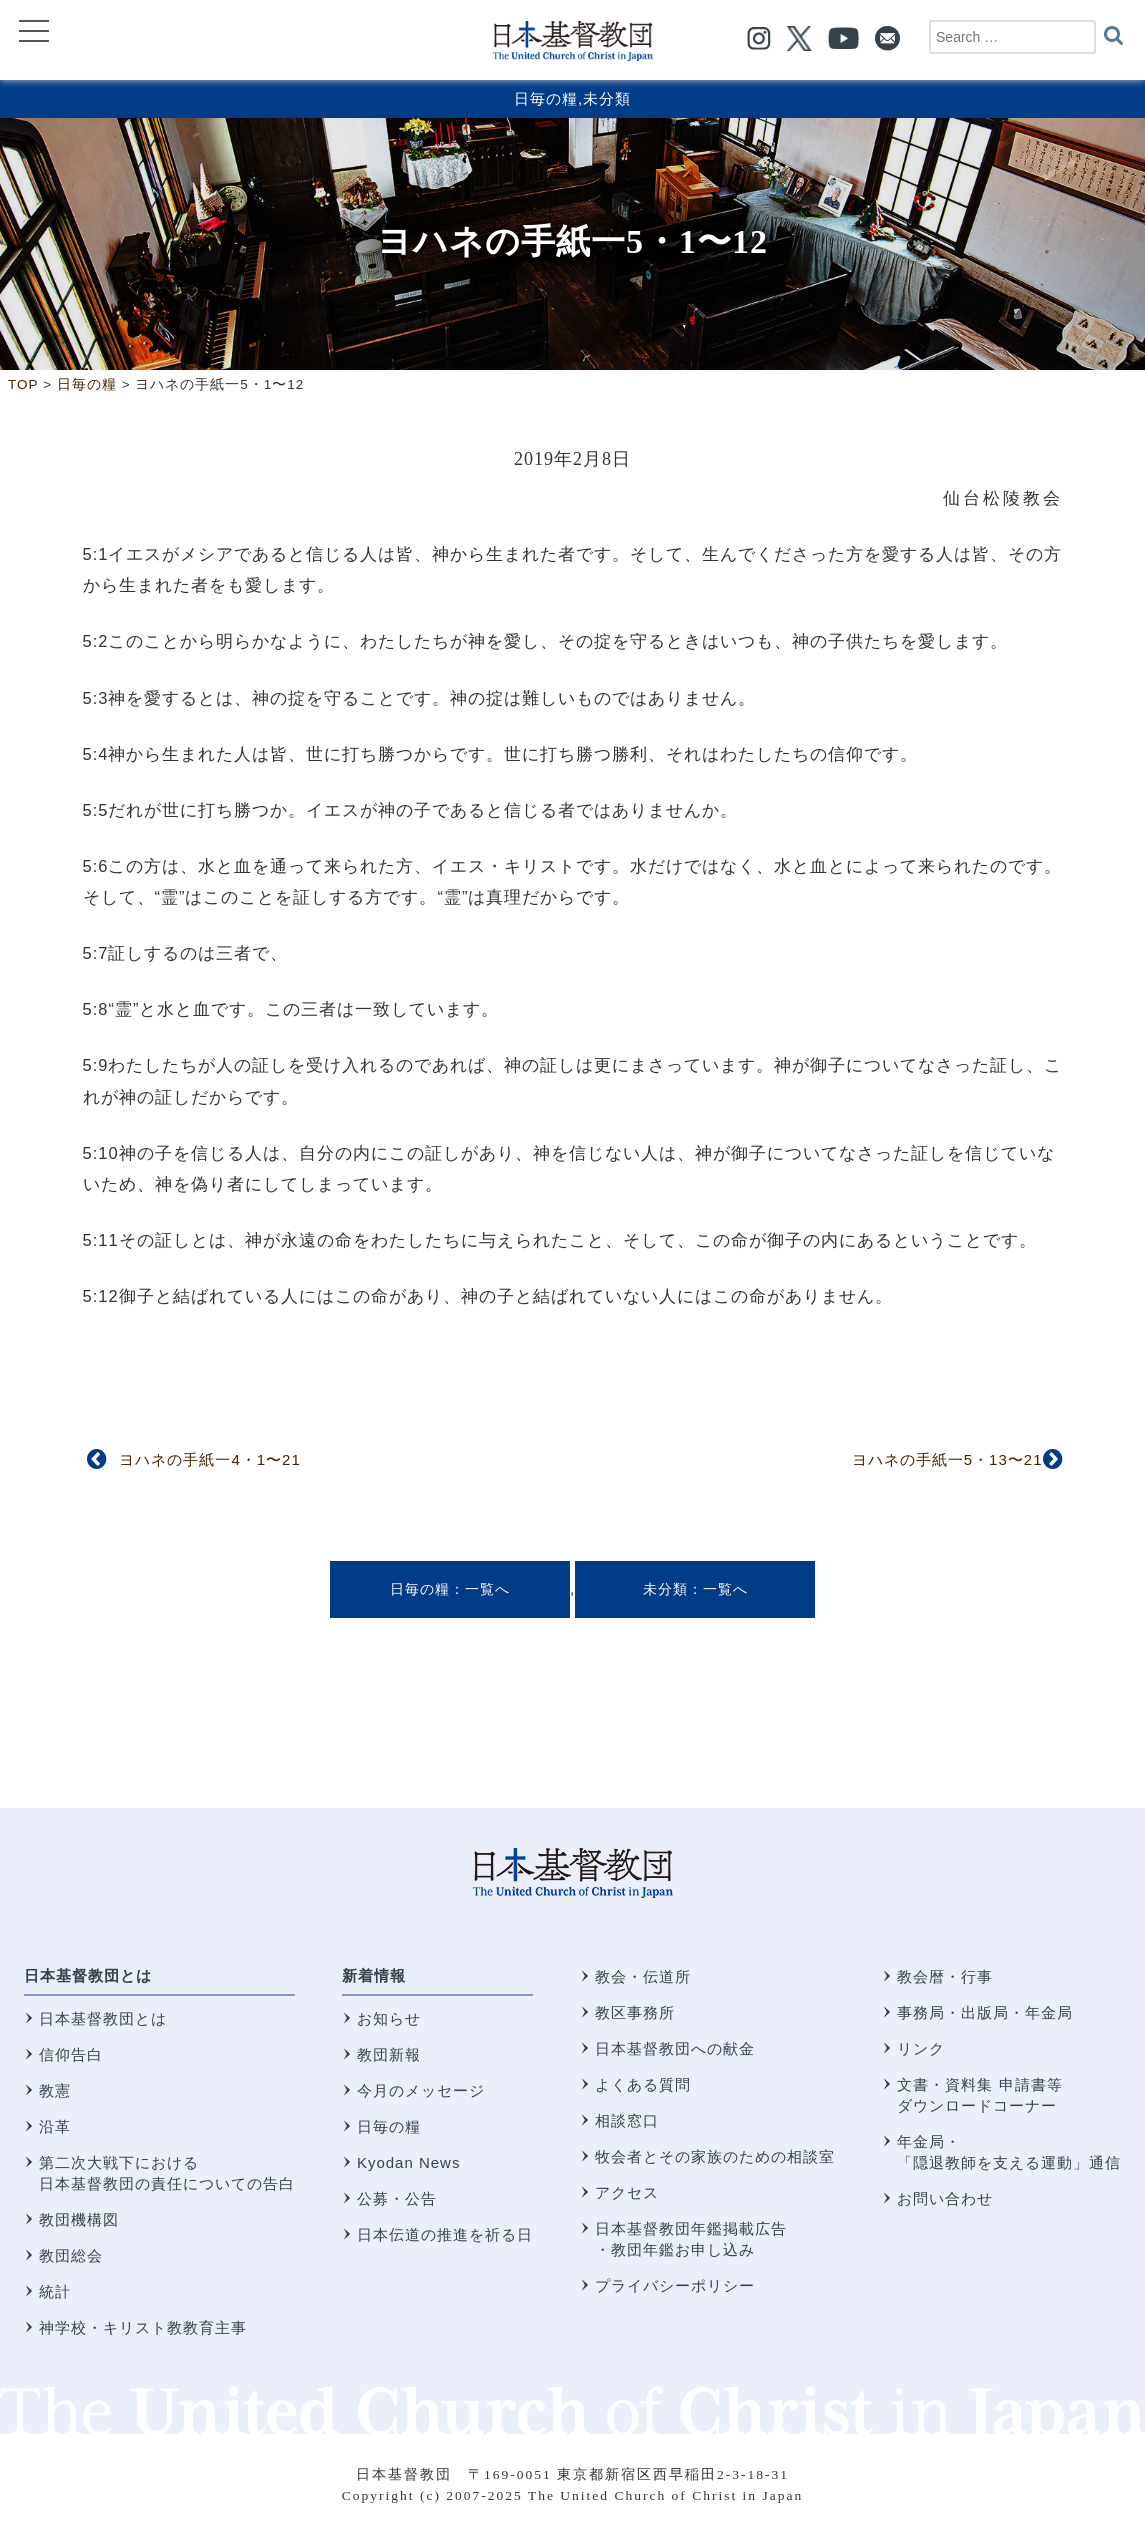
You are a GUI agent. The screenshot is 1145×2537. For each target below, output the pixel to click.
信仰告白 (71, 2054)
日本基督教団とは (88, 1975)
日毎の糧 (546, 98)
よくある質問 (643, 2084)
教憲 (55, 2090)
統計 (55, 2291)
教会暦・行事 (945, 1976)
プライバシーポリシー (675, 2285)
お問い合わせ (945, 2198)
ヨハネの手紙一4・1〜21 (209, 1459)
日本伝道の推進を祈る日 (445, 2234)
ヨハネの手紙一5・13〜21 (947, 1459)
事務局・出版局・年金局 (985, 2012)
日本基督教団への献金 (675, 2048)
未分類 (607, 98)
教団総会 (71, 2255)
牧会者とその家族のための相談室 (715, 2156)
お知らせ (389, 2018)
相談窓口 (627, 2120)
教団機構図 (79, 2219)
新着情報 (374, 1975)
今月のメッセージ (421, 2090)
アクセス (627, 2192)
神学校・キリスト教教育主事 (143, 2327)
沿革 (55, 2126)
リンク (921, 2048)
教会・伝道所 (643, 1976)
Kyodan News (409, 2162)
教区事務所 (635, 2012)
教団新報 (389, 2054)
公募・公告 (397, 2198)
